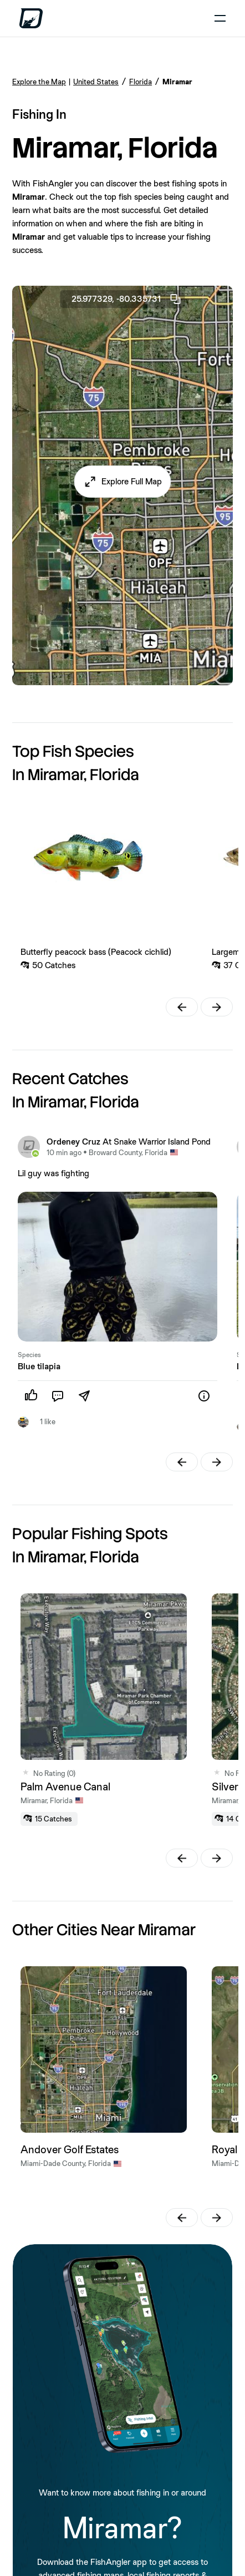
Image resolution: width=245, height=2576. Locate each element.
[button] (122, 481)
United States (96, 82)
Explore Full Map (131, 481)
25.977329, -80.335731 (127, 299)
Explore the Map (39, 82)
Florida (140, 82)
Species (29, 1354)
